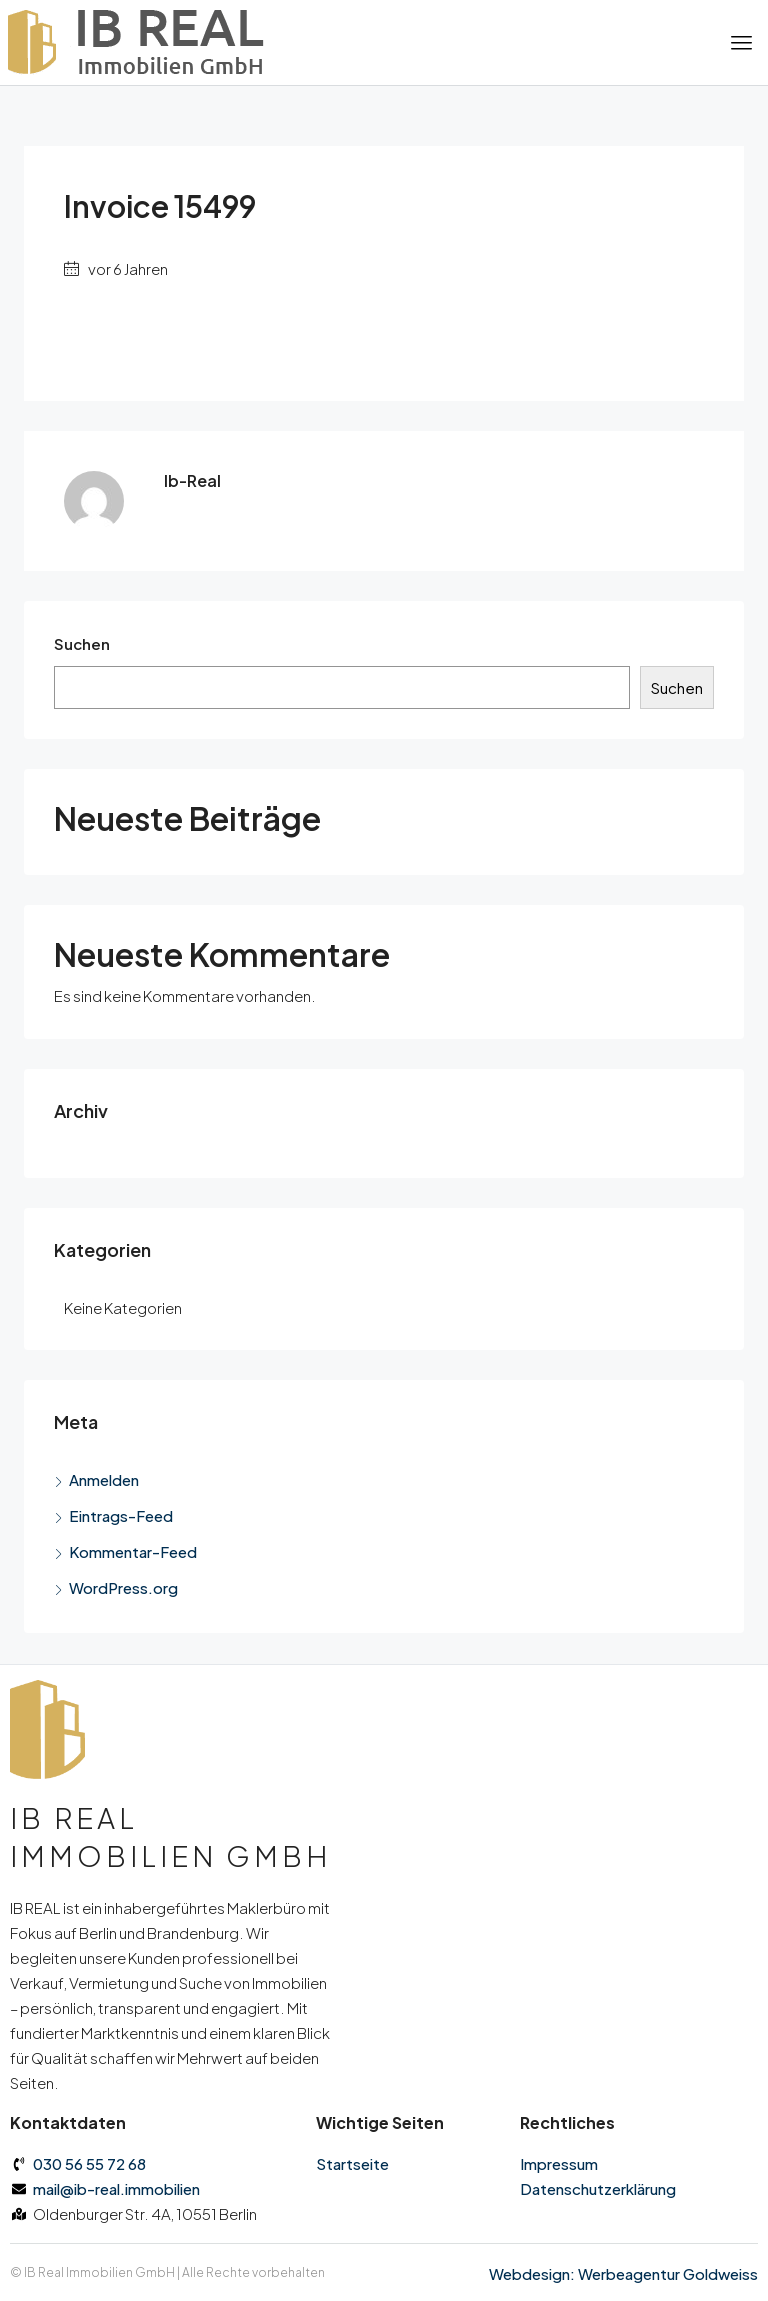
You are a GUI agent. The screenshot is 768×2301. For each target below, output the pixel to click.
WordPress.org (123, 1587)
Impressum (559, 2163)
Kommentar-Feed (133, 1551)
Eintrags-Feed (121, 1515)
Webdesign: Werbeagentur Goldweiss (623, 2273)
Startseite (352, 2163)
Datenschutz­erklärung (598, 2188)
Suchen (82, 643)
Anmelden (104, 1479)
